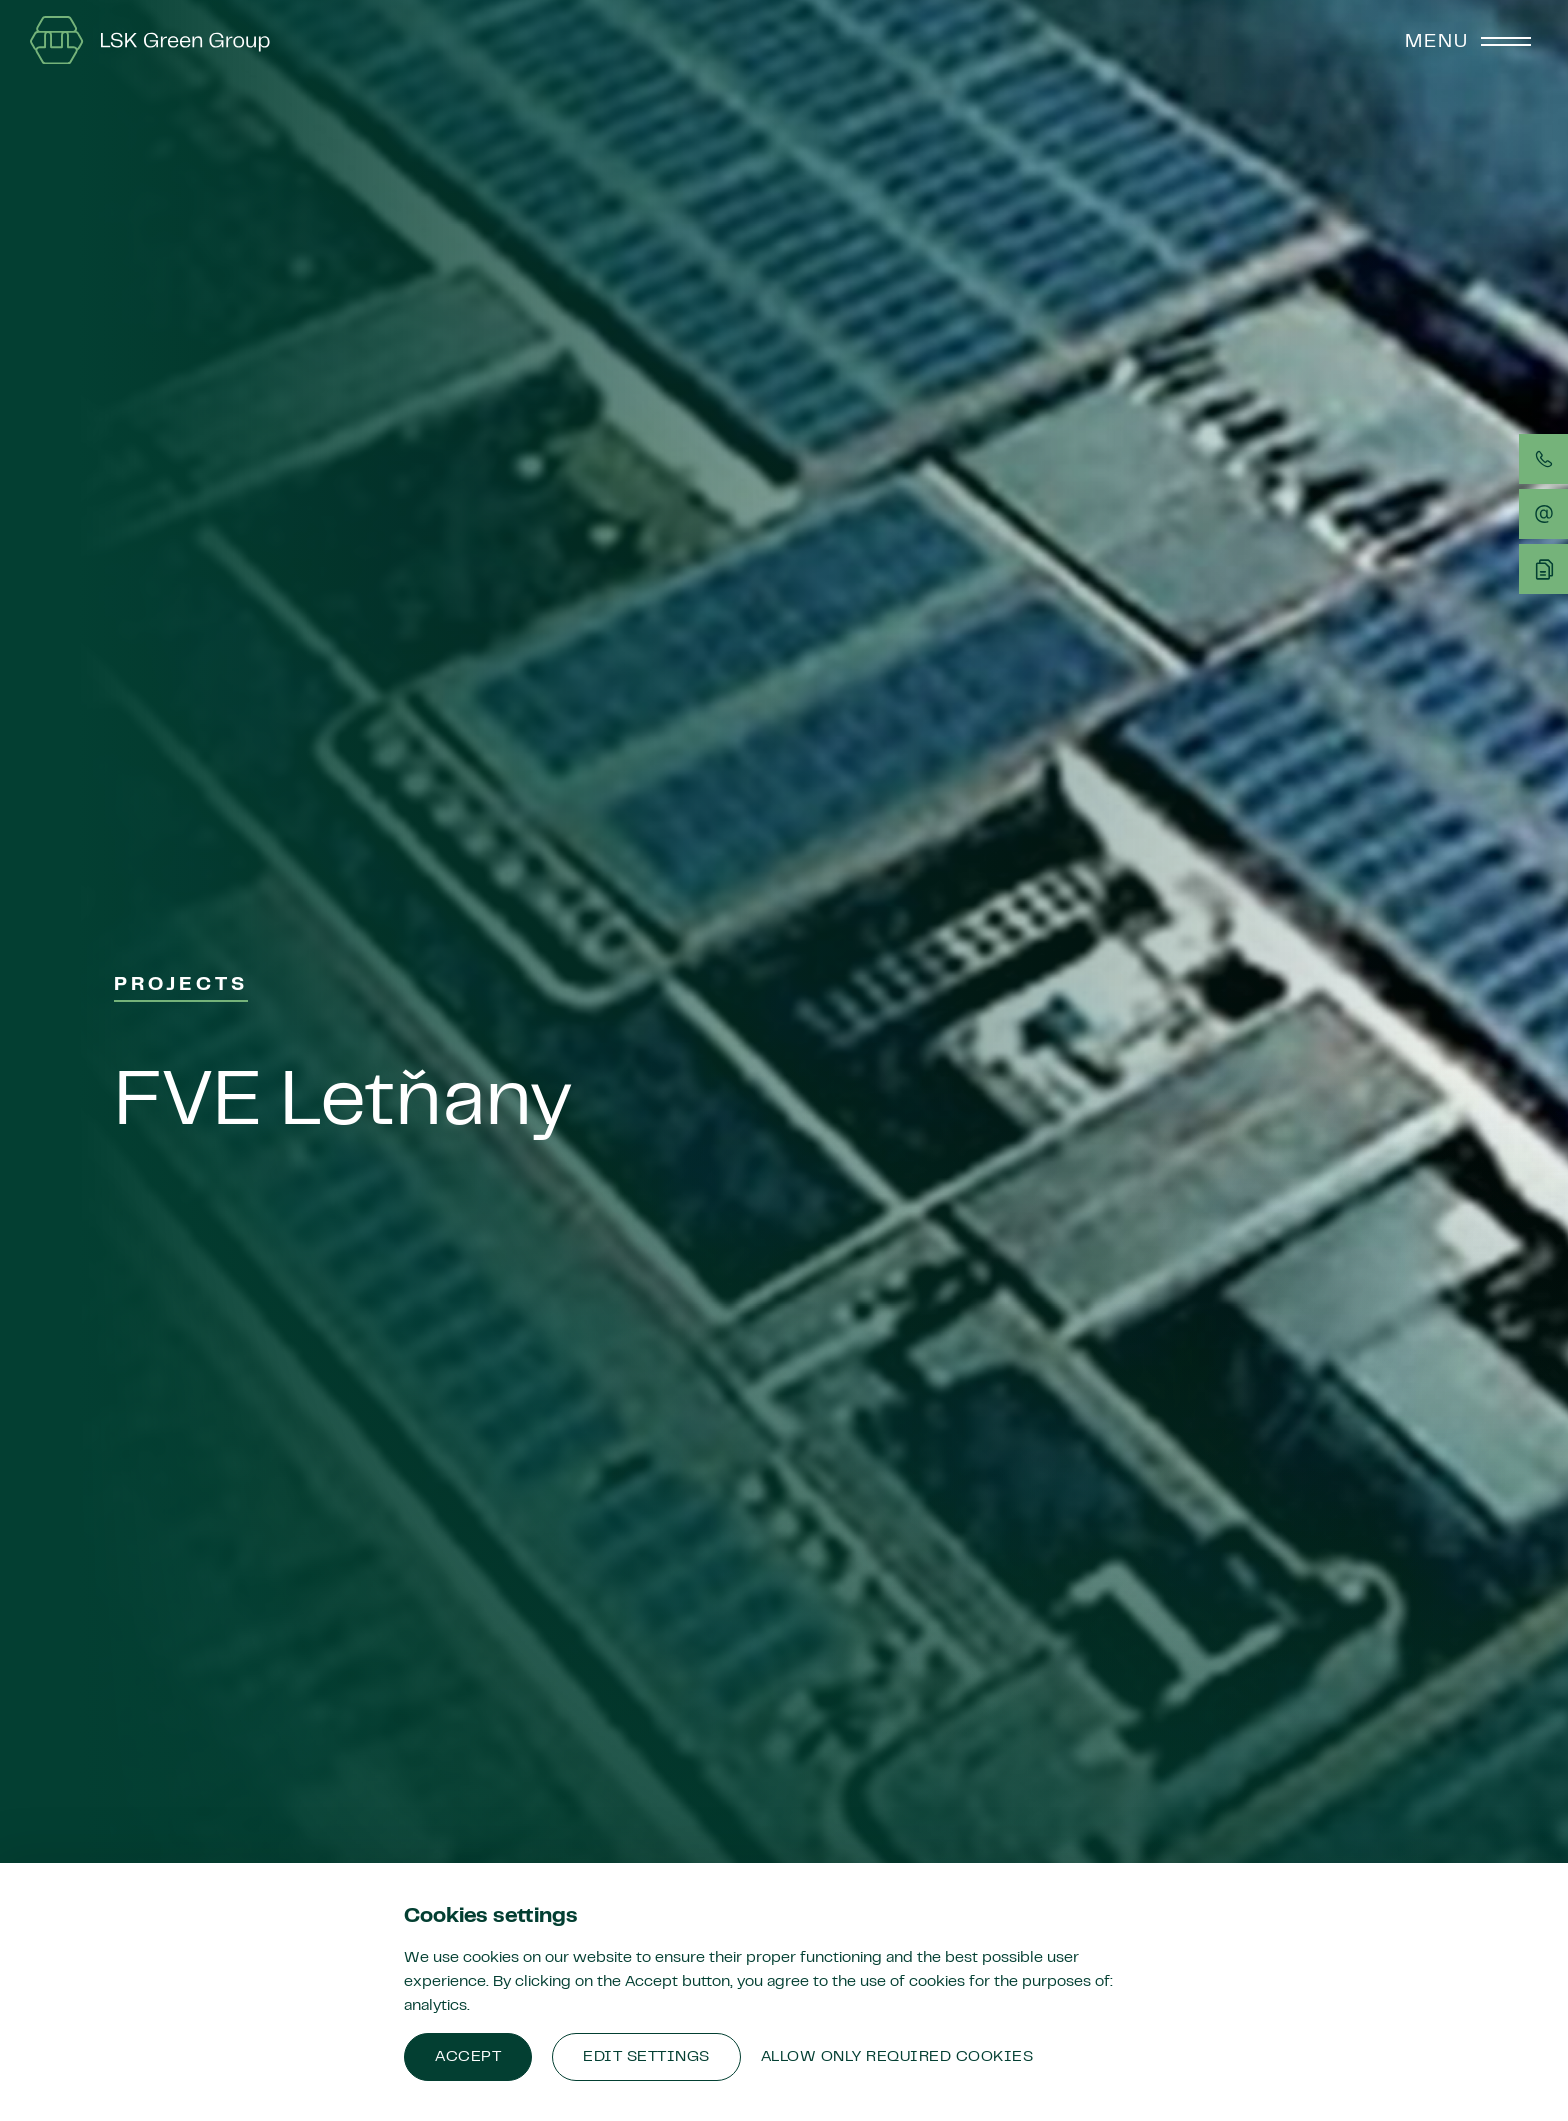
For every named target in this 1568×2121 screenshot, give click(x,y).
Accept (468, 2057)
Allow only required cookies (897, 2057)
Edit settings (646, 2057)
